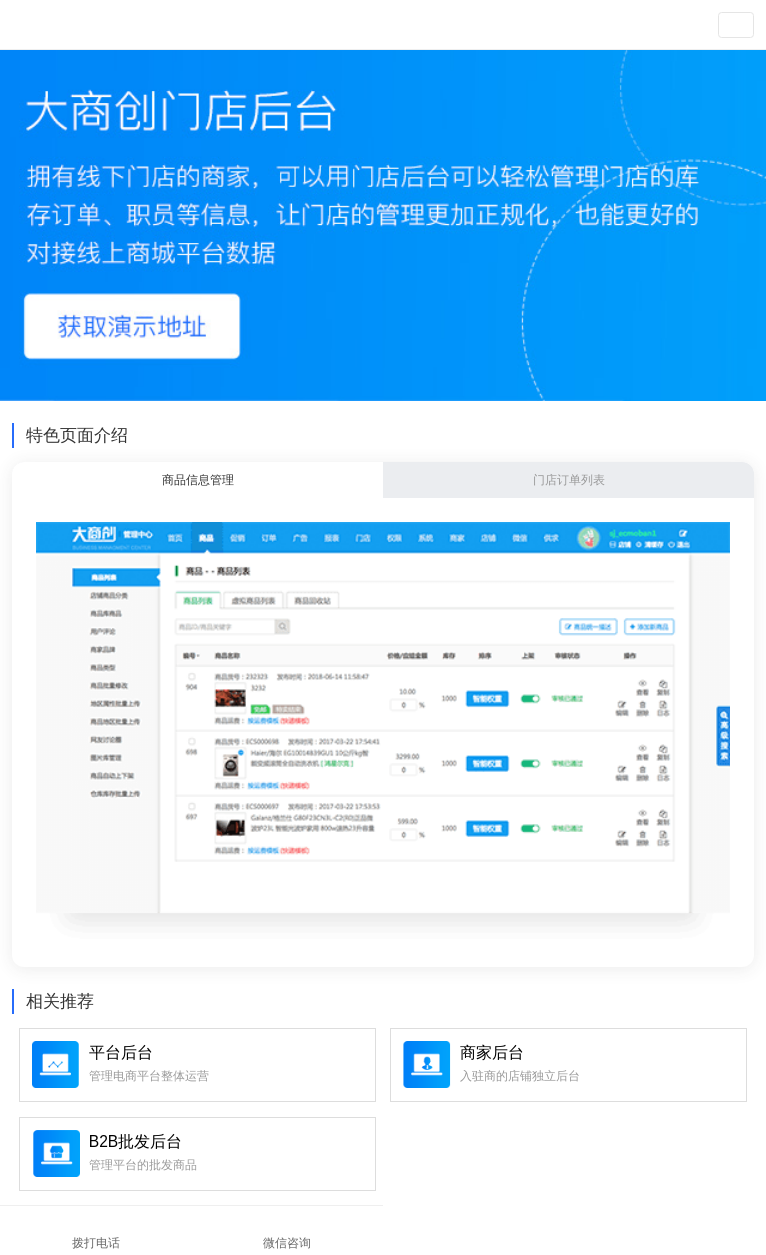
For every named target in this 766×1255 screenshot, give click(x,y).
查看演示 (663, 25)
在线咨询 (575, 1229)
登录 (549, 25)
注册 (580, 25)
